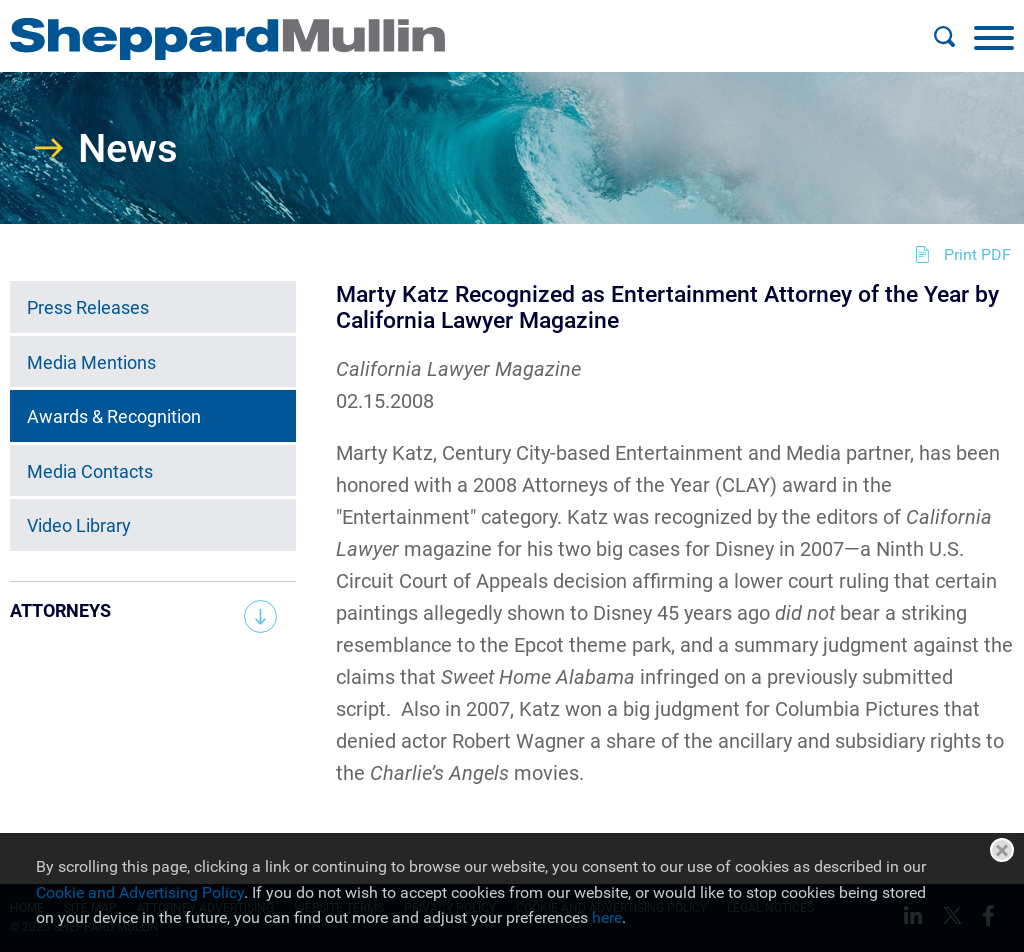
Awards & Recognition (114, 416)
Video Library (79, 525)
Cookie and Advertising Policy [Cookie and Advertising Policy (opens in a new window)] (140, 892)
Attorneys (60, 610)
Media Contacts (90, 471)
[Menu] (994, 37)
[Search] (944, 37)
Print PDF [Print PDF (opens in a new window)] (977, 254)
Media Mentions (91, 362)
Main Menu (447, 26)
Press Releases (88, 307)
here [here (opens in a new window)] (607, 917)
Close (1002, 850)
